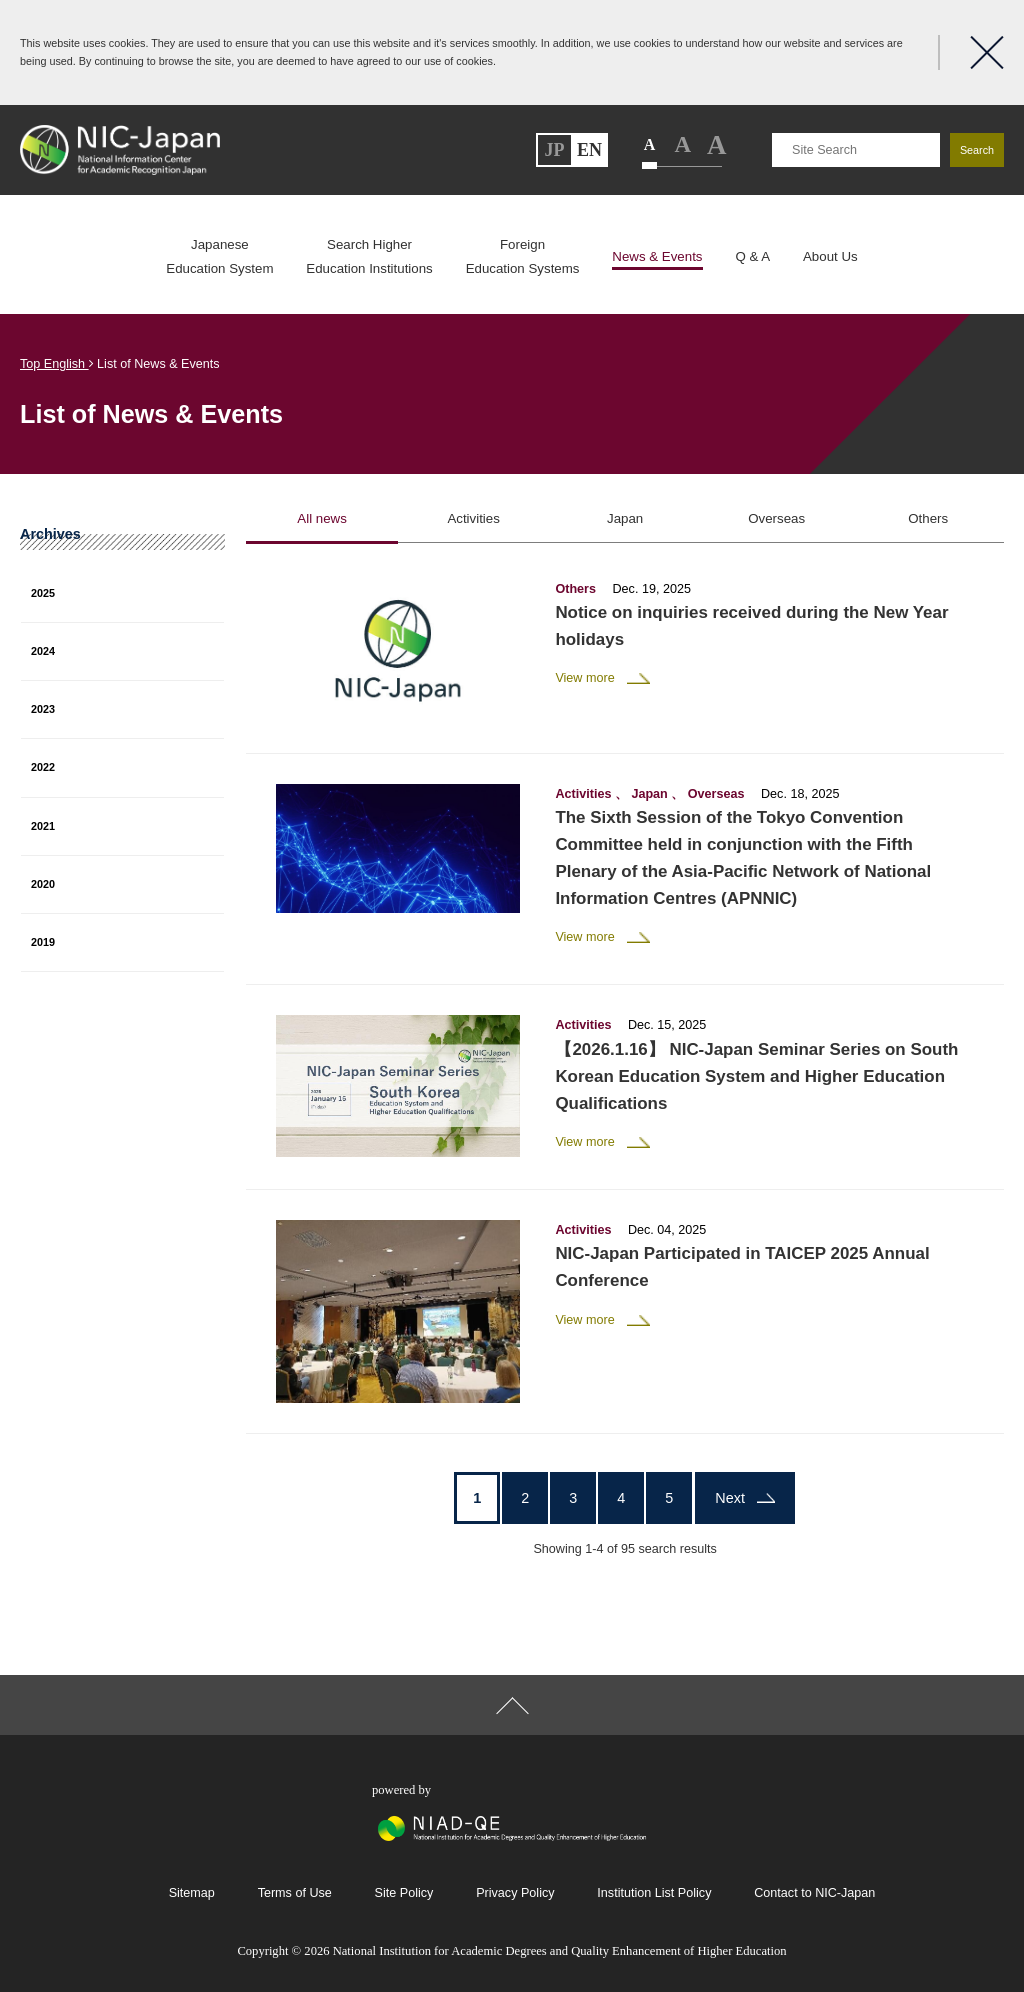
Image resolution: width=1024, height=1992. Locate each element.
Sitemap (192, 1893)
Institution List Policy (654, 1893)
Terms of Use (295, 1893)
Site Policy (404, 1893)
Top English (57, 364)
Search (977, 150)
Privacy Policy (515, 1893)
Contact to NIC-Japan (814, 1893)
